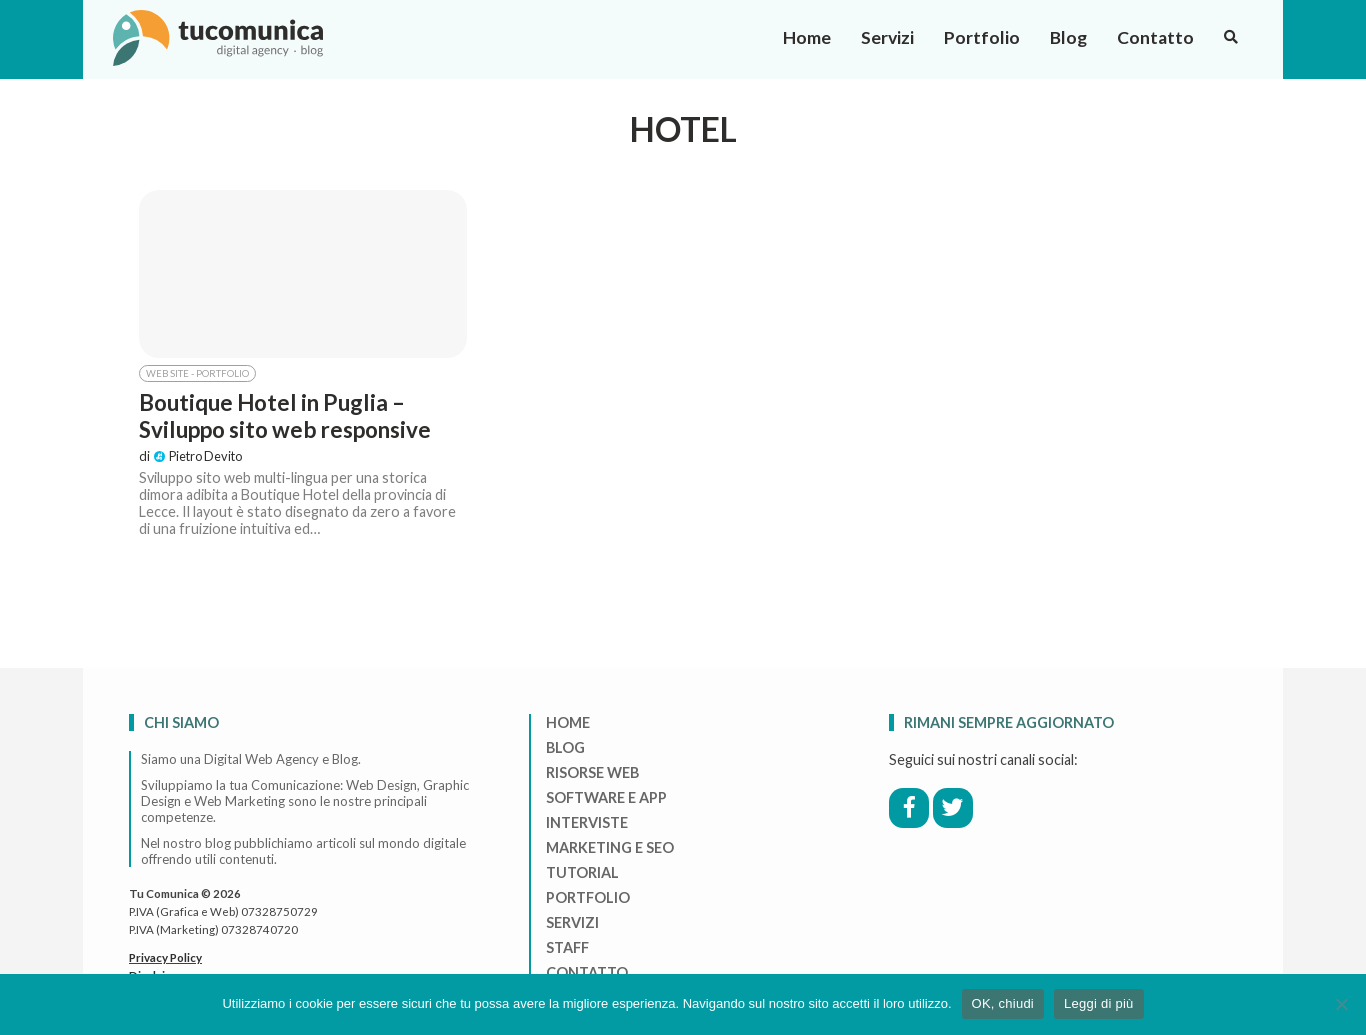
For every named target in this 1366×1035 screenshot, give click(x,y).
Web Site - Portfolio (197, 373)
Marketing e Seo (610, 847)
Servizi (887, 37)
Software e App (606, 797)
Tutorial (582, 872)
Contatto (1155, 37)
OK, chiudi (1003, 1003)
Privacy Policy (165, 957)
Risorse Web (592, 772)
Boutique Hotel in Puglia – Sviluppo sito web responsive (285, 416)
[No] (1341, 1004)
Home (807, 37)
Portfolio (982, 37)
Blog (1068, 37)
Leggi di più (1099, 1003)
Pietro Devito (198, 456)
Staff (567, 947)
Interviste (587, 822)
